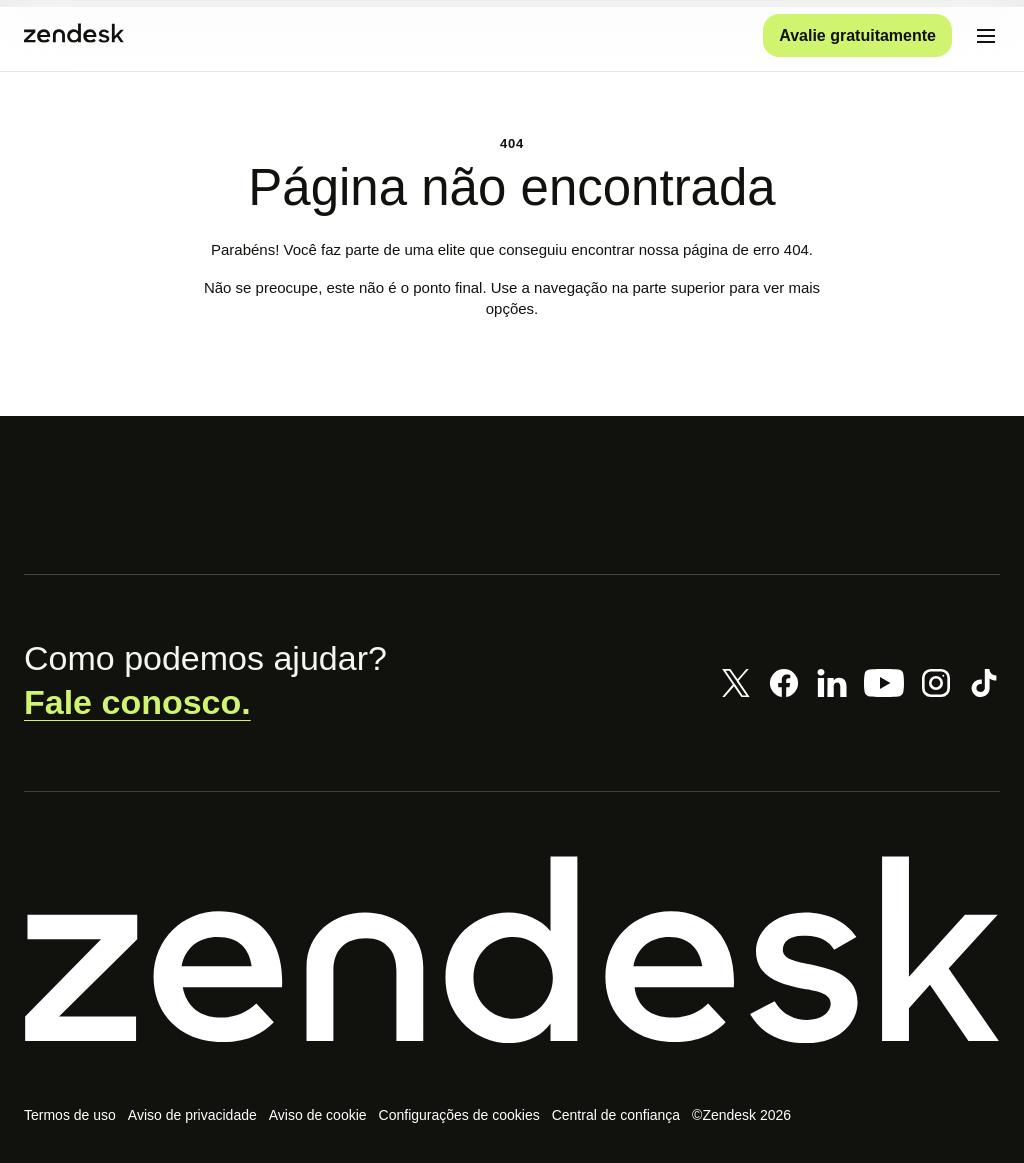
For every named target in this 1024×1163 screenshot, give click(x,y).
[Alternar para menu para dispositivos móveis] (986, 36)
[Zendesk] (512, 950)
